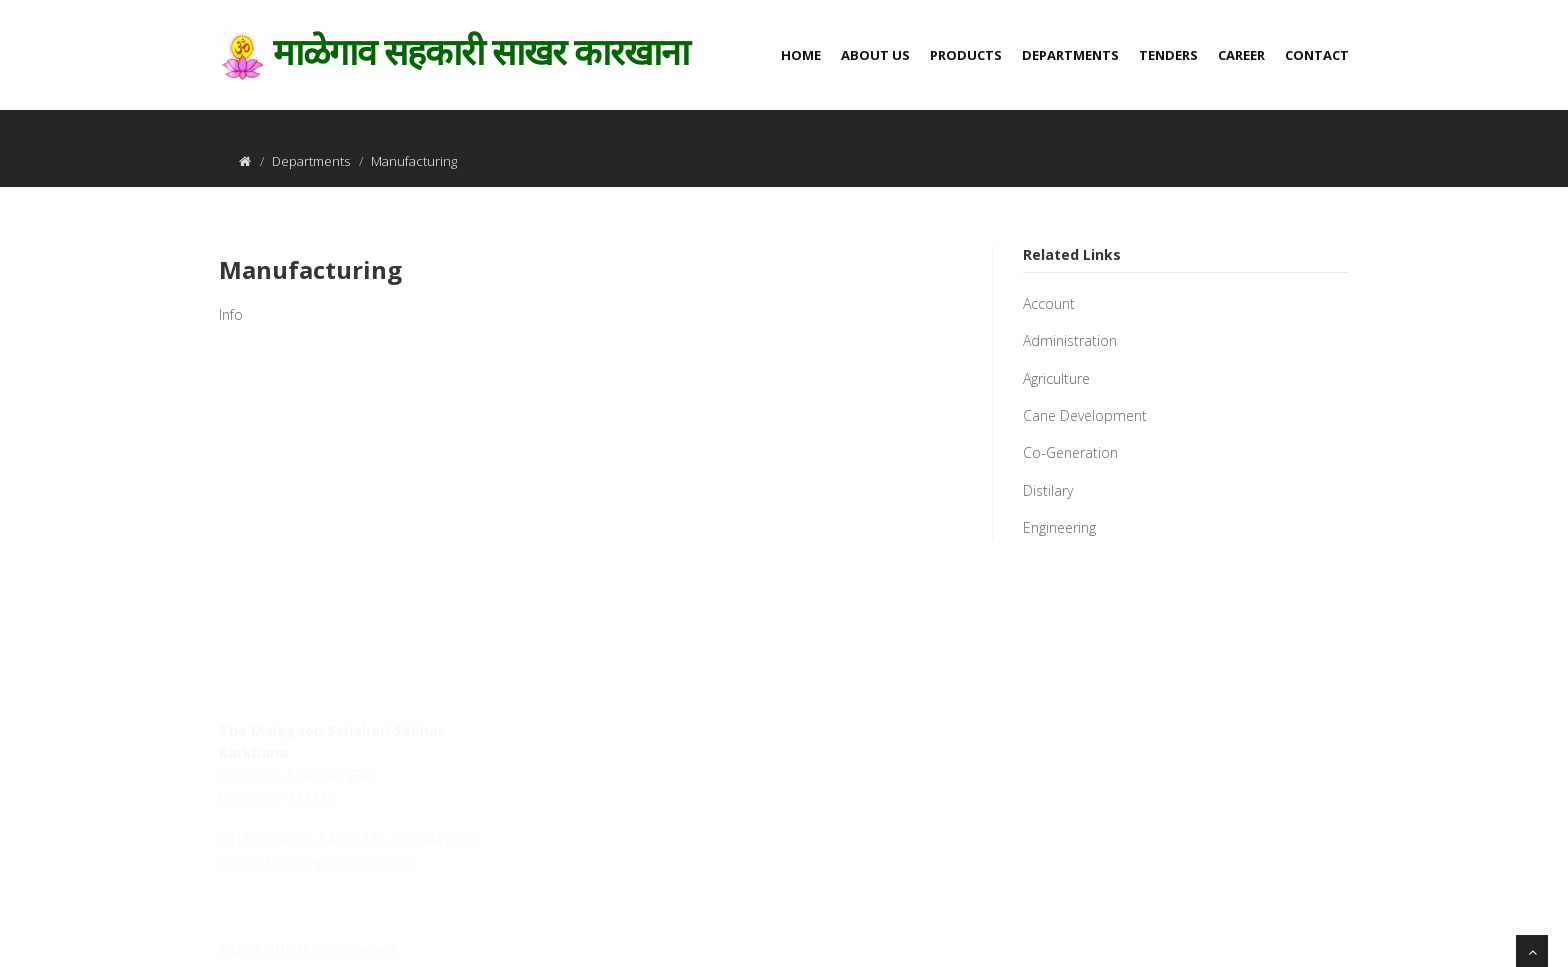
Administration (1070, 340)
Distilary (1048, 490)
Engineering (1059, 527)
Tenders (1168, 55)
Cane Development (1085, 415)
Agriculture (1056, 378)
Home (801, 55)
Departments (1070, 55)
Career (1241, 55)
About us (875, 55)
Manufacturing (310, 269)
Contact (1317, 55)
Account (1049, 303)
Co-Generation (1070, 452)
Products (966, 55)
